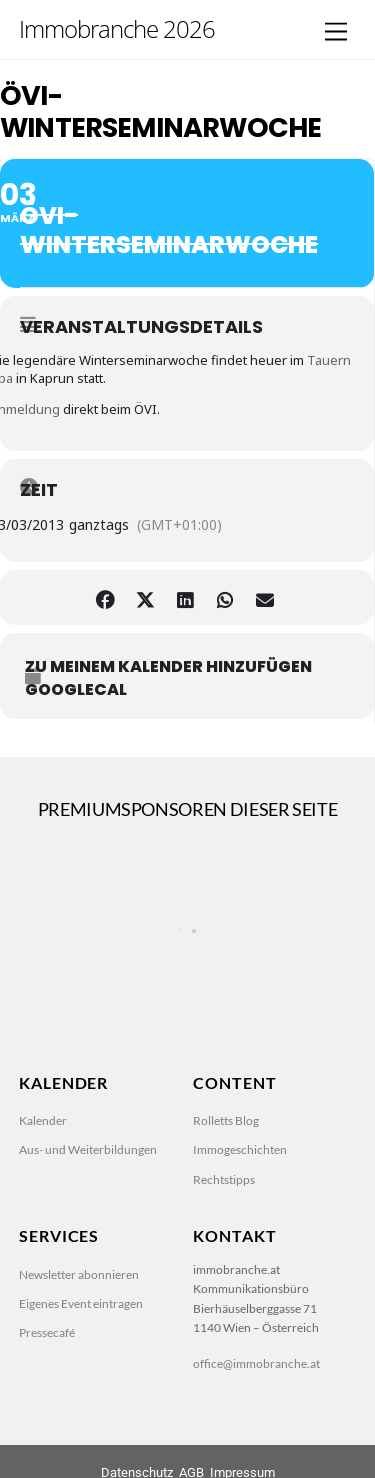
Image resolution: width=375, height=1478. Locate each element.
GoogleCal (76, 690)
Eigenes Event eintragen (81, 1303)
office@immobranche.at (256, 1363)
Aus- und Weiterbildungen (88, 1149)
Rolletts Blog (226, 1120)
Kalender (43, 1120)
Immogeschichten (240, 1149)
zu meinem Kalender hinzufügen (168, 667)
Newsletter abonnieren (79, 1274)
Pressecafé (47, 1332)
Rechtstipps (224, 1179)
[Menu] (336, 32)
